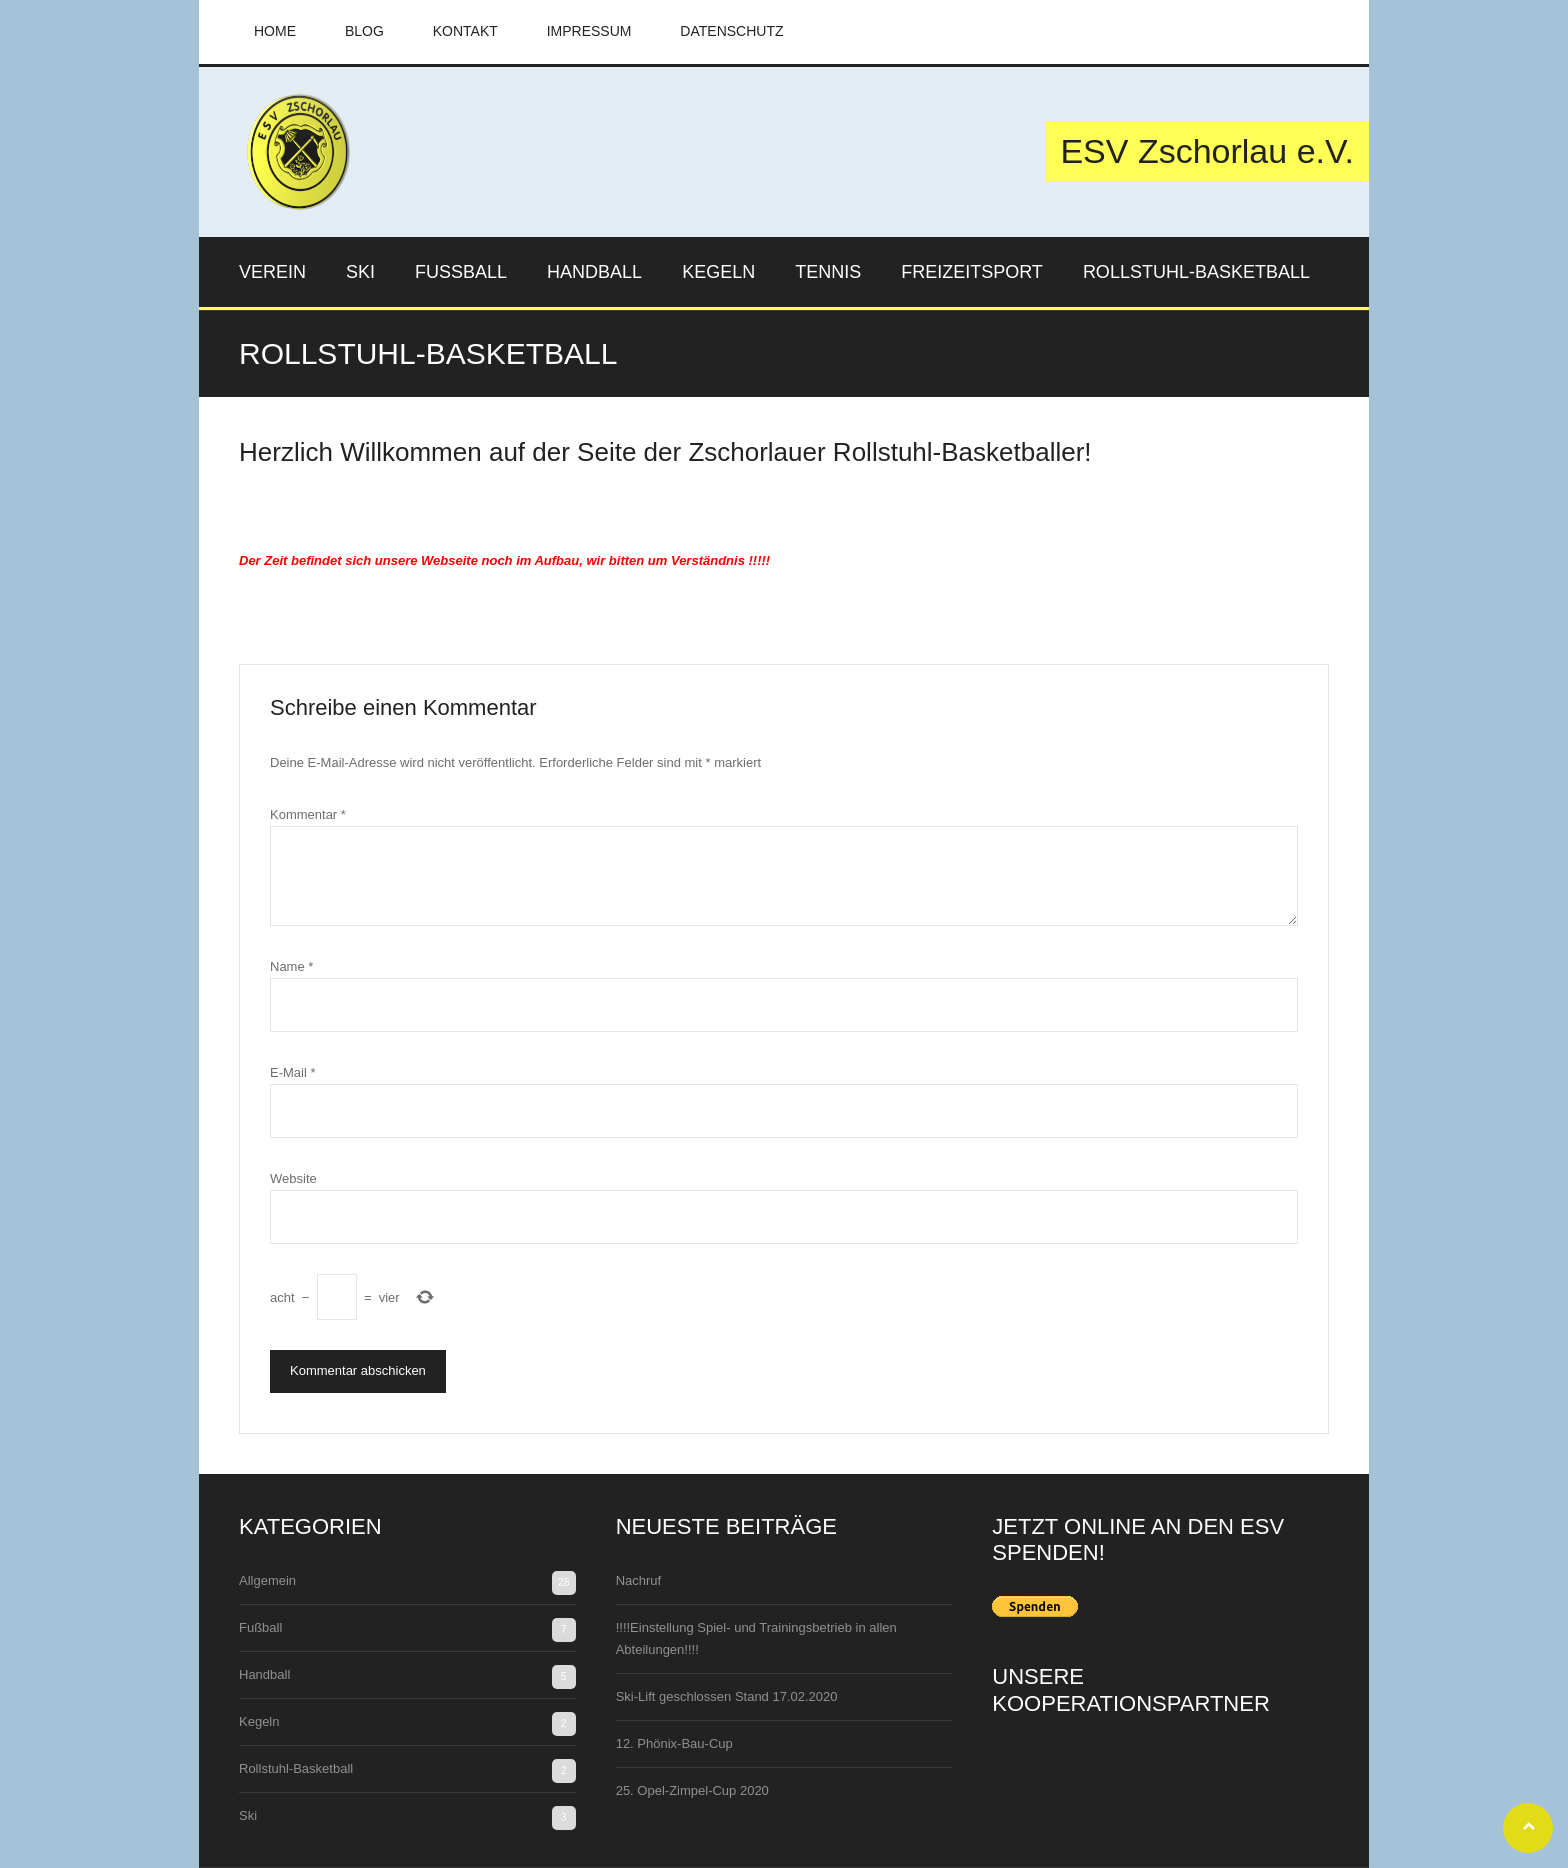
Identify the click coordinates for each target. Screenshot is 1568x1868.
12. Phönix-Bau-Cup (674, 1743)
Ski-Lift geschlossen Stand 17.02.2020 (727, 1696)
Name (291, 966)
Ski (248, 1815)
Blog (364, 31)
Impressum (589, 31)
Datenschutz (731, 31)
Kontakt (465, 31)
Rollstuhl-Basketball (296, 1768)
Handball (264, 1674)
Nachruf (639, 1580)
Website (293, 1178)
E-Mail (293, 1072)
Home (275, 31)
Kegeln (259, 1721)
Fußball (260, 1627)
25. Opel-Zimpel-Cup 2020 (692, 1790)
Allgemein (267, 1580)
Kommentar (308, 814)
